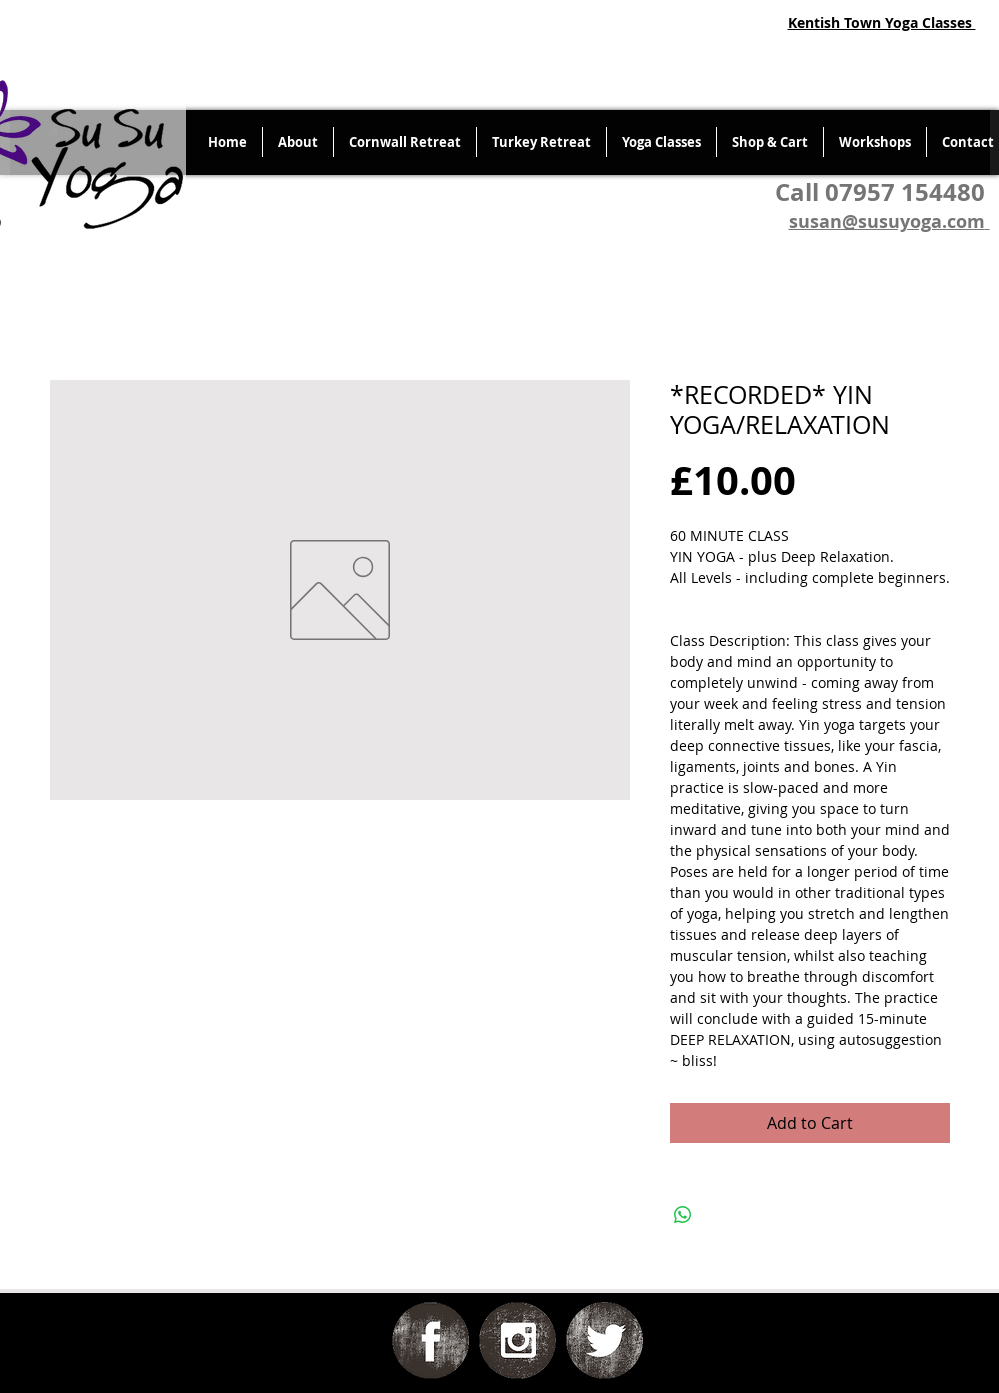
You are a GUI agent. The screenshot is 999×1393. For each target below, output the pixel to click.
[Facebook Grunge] (430, 1340)
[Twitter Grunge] (604, 1340)
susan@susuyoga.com (887, 221)
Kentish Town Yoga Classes (882, 22)
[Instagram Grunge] (517, 1340)
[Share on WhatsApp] (683, 1215)
